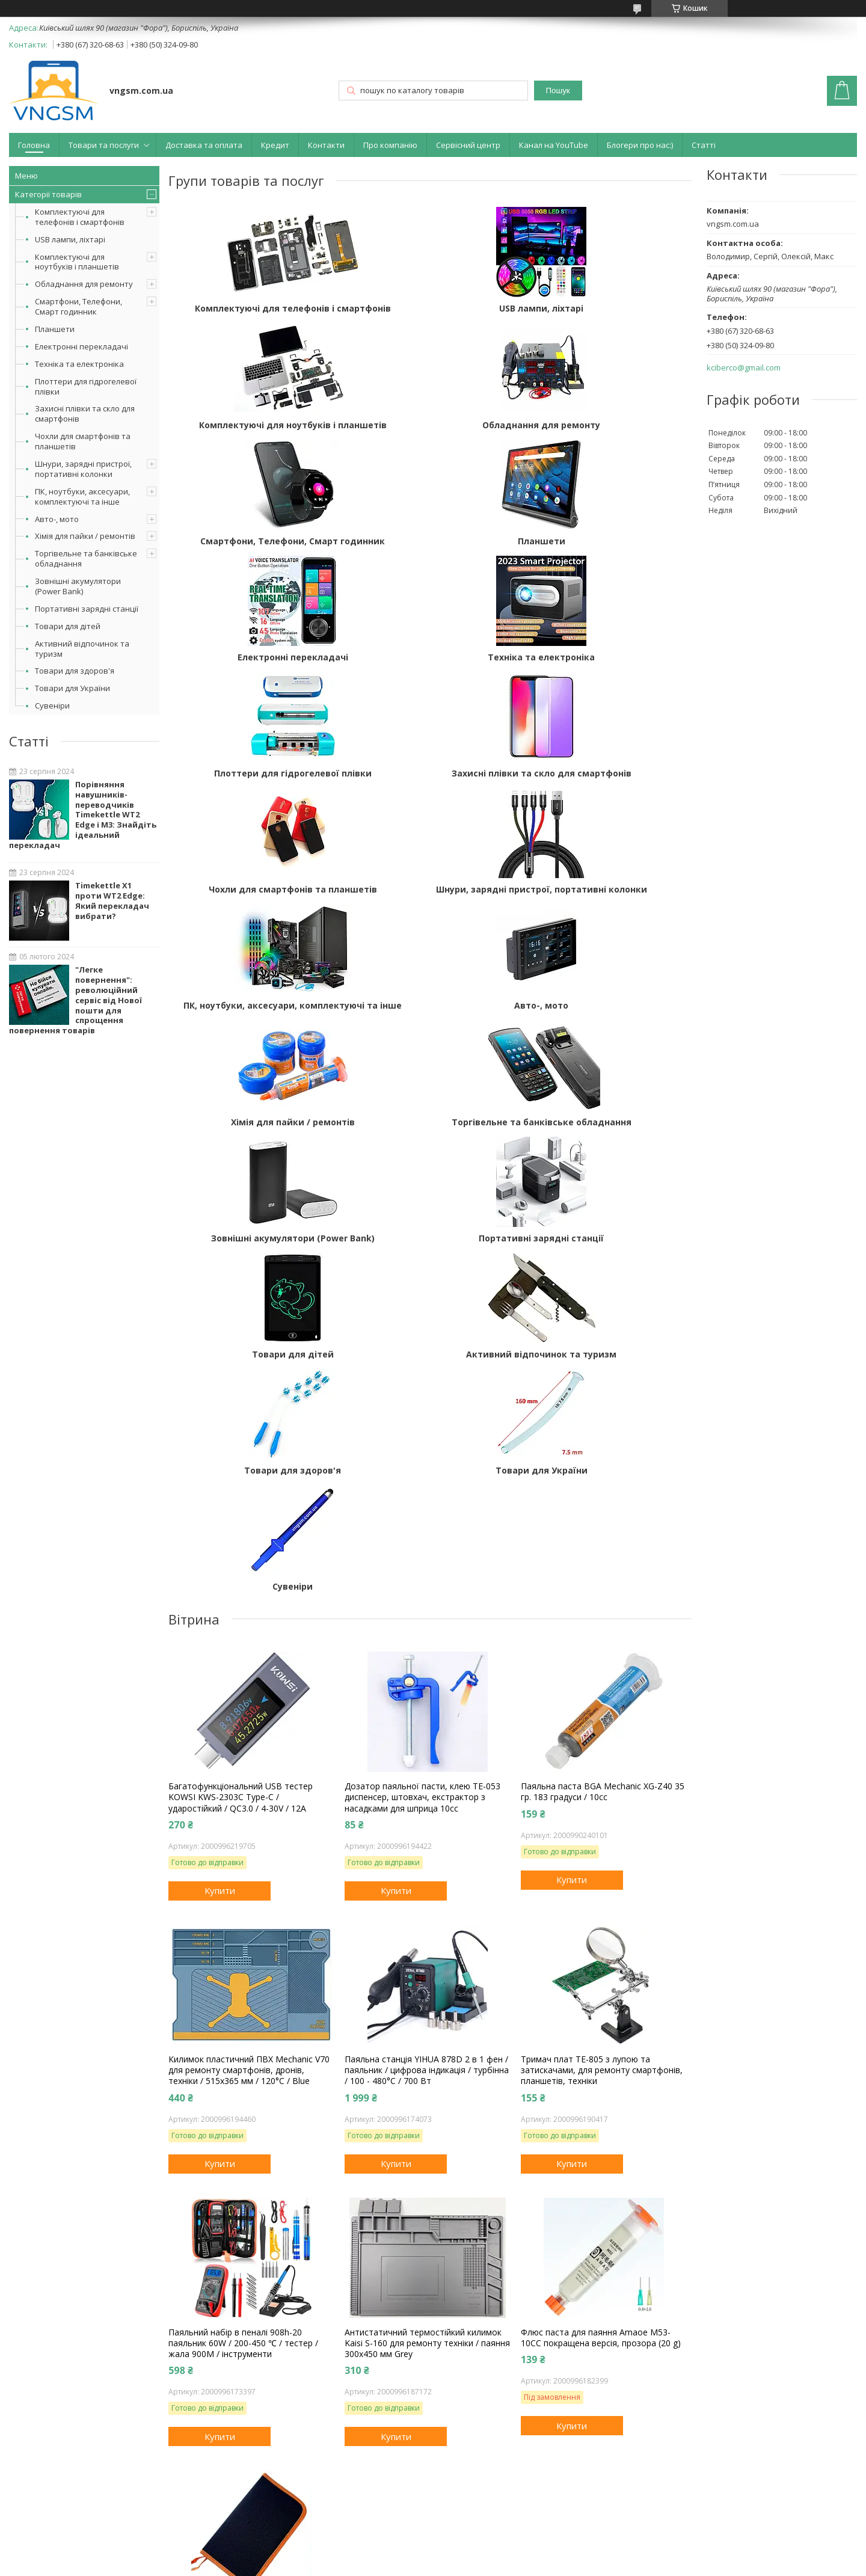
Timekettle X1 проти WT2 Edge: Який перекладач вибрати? (112, 901)
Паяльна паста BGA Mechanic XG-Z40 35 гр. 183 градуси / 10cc (602, 1381)
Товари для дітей (67, 626)
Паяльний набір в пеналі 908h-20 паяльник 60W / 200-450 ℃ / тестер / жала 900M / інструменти (243, 1933)
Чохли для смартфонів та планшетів (83, 441)
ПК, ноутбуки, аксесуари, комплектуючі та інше (82, 496)
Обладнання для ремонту (84, 283)
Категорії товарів (48, 194)
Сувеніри (52, 705)
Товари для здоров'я (74, 670)
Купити (219, 1481)
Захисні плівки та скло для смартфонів (85, 413)
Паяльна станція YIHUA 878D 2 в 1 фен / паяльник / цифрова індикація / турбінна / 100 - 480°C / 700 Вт (427, 1660)
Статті (704, 145)
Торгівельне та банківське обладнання (86, 558)
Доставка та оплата (203, 145)
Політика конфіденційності (512, 2564)
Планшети (55, 329)
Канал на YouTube (553, 145)
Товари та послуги (104, 145)
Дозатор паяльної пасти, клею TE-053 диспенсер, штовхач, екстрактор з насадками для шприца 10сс (422, 1387)
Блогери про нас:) (640, 145)
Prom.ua (493, 2543)
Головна (34, 145)
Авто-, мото (57, 519)
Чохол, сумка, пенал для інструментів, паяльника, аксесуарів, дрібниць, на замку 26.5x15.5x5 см (246, 2206)
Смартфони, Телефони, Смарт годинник (78, 306)
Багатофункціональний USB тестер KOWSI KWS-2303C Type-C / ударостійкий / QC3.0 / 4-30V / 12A (240, 1387)
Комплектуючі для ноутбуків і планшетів (77, 261)
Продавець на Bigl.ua (433, 2553)
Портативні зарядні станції (86, 608)
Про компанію (390, 145)
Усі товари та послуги (216, 2334)
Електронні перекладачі (81, 346)
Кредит (275, 145)
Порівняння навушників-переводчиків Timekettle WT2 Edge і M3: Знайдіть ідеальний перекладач (82, 814)
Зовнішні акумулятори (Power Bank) (78, 586)
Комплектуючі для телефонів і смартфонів (79, 216)
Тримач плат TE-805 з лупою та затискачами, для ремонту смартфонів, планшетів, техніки (602, 1660)
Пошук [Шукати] (558, 90)
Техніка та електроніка (79, 363)
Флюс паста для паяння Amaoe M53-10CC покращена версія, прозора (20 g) (601, 1927)
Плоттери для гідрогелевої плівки (86, 386)
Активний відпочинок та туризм (82, 648)
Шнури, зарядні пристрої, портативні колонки (83, 468)
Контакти (326, 145)
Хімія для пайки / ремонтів (85, 535)
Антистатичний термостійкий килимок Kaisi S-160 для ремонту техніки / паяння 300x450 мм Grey (427, 1933)
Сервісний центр (468, 145)
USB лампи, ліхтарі (70, 239)
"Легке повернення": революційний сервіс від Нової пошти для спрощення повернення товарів (75, 1000)
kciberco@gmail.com (744, 368)
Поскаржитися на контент (410, 2564)
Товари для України (72, 688)
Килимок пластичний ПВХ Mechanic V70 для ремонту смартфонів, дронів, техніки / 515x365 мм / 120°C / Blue (249, 1660)
